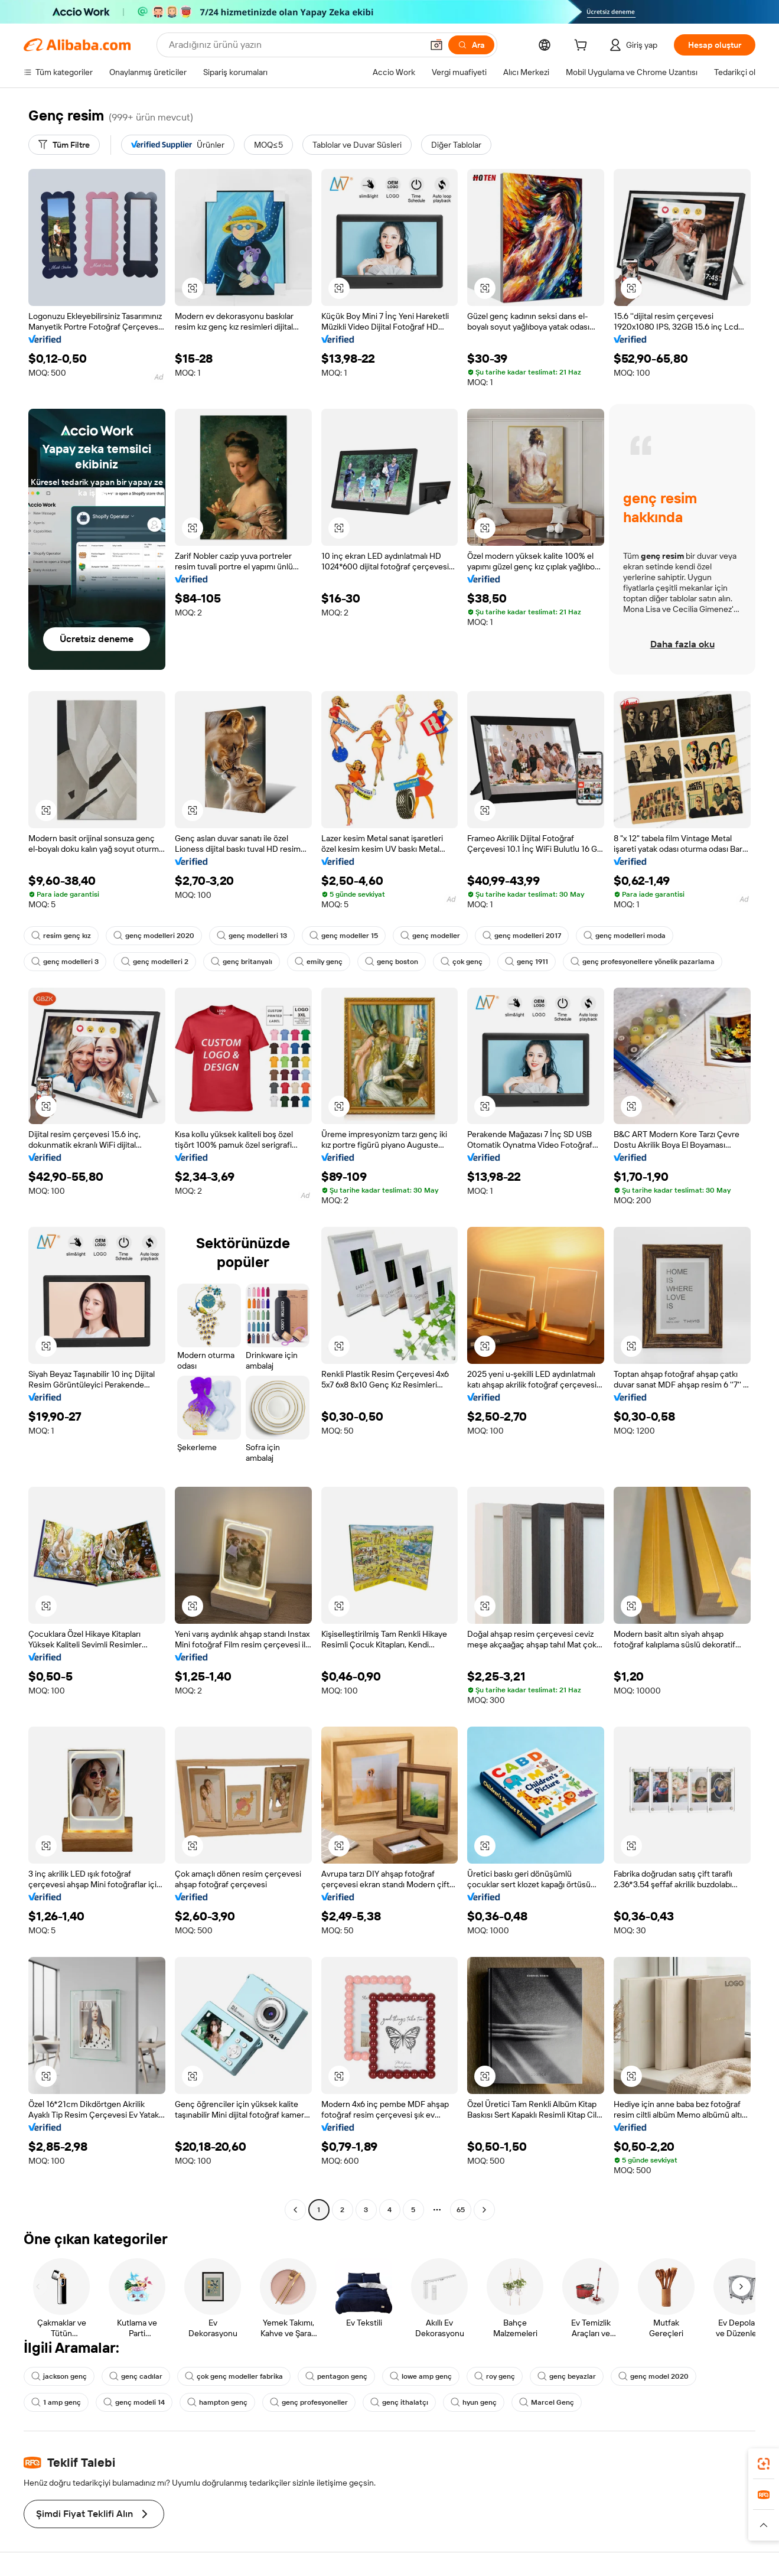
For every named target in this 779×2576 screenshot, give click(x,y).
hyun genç (474, 2402)
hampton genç (217, 2402)
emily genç (319, 961)
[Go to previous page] (295, 2209)
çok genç (462, 961)
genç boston (391, 961)
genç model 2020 (653, 2376)
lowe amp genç (421, 2376)
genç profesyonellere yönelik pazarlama (643, 961)
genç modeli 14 (134, 2402)
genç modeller (430, 935)
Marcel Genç (546, 2402)
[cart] (583, 46)
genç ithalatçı (399, 2402)
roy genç (494, 2376)
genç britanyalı (241, 961)
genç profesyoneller (309, 2402)
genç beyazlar (566, 2376)
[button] (436, 45)
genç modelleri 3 (65, 961)
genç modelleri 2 (154, 961)
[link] (763, 2463)
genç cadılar (135, 2376)
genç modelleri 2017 (522, 935)
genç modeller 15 (343, 935)
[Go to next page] (484, 2209)
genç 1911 (526, 961)
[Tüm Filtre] (64, 145)
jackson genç (59, 2376)
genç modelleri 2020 (153, 935)
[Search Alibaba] (294, 44)
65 (461, 2210)
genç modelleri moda (625, 935)
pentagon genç (336, 2376)
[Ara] (471, 44)
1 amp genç (56, 2402)
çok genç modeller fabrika (234, 2376)
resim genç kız (61, 935)
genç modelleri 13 (252, 935)
